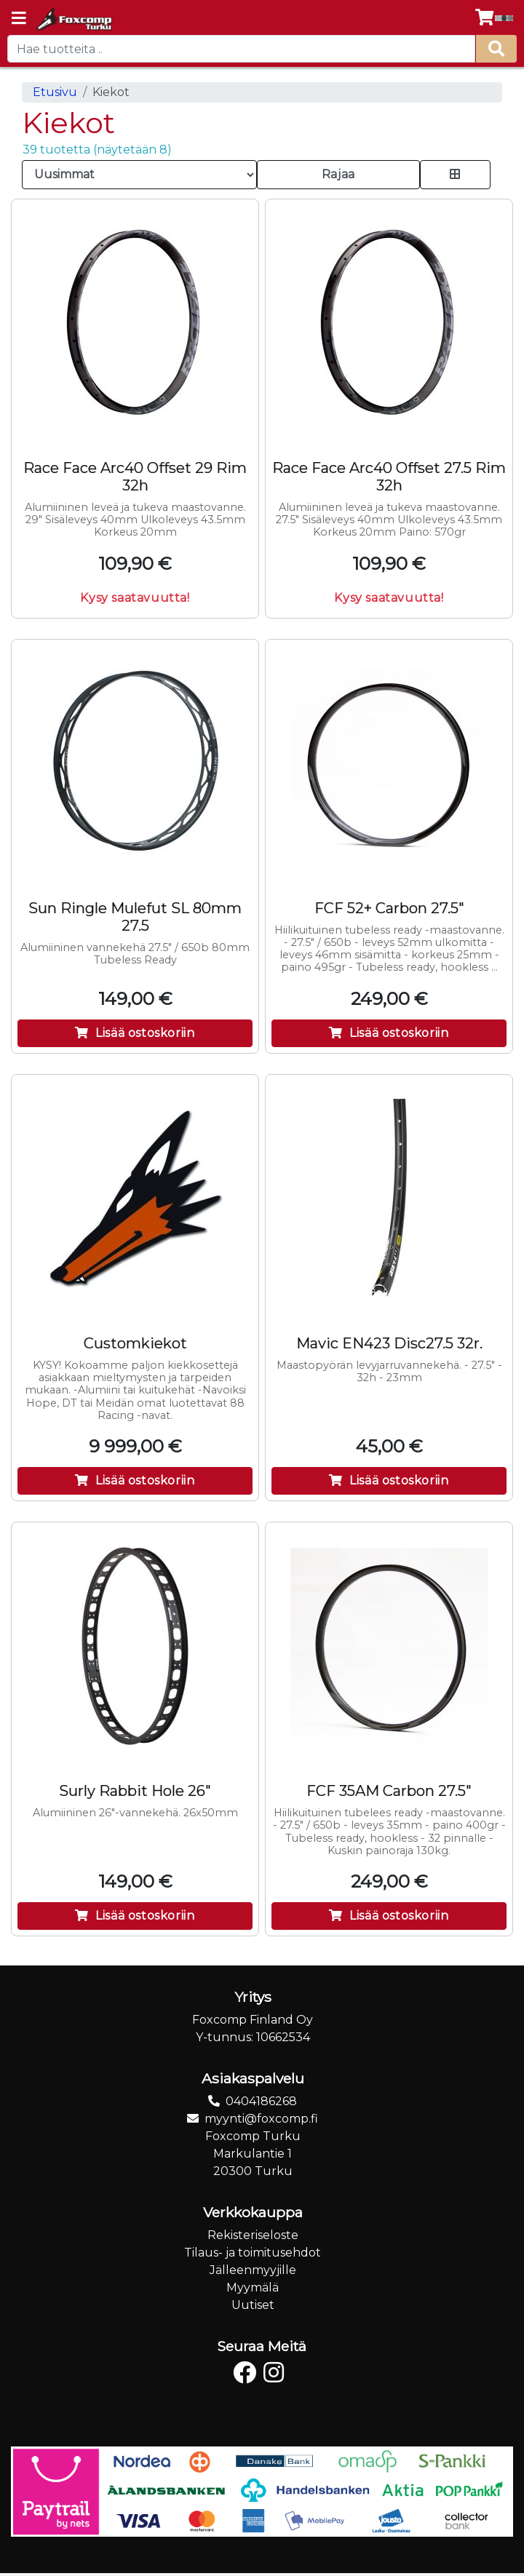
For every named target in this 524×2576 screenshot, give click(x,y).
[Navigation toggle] (19, 19)
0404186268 (261, 2101)
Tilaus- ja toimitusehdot (252, 2252)
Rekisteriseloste (252, 2235)
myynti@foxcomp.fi (261, 2119)
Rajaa (338, 174)
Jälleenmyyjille (253, 2270)
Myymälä (252, 2287)
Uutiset (252, 2305)
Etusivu (55, 92)
